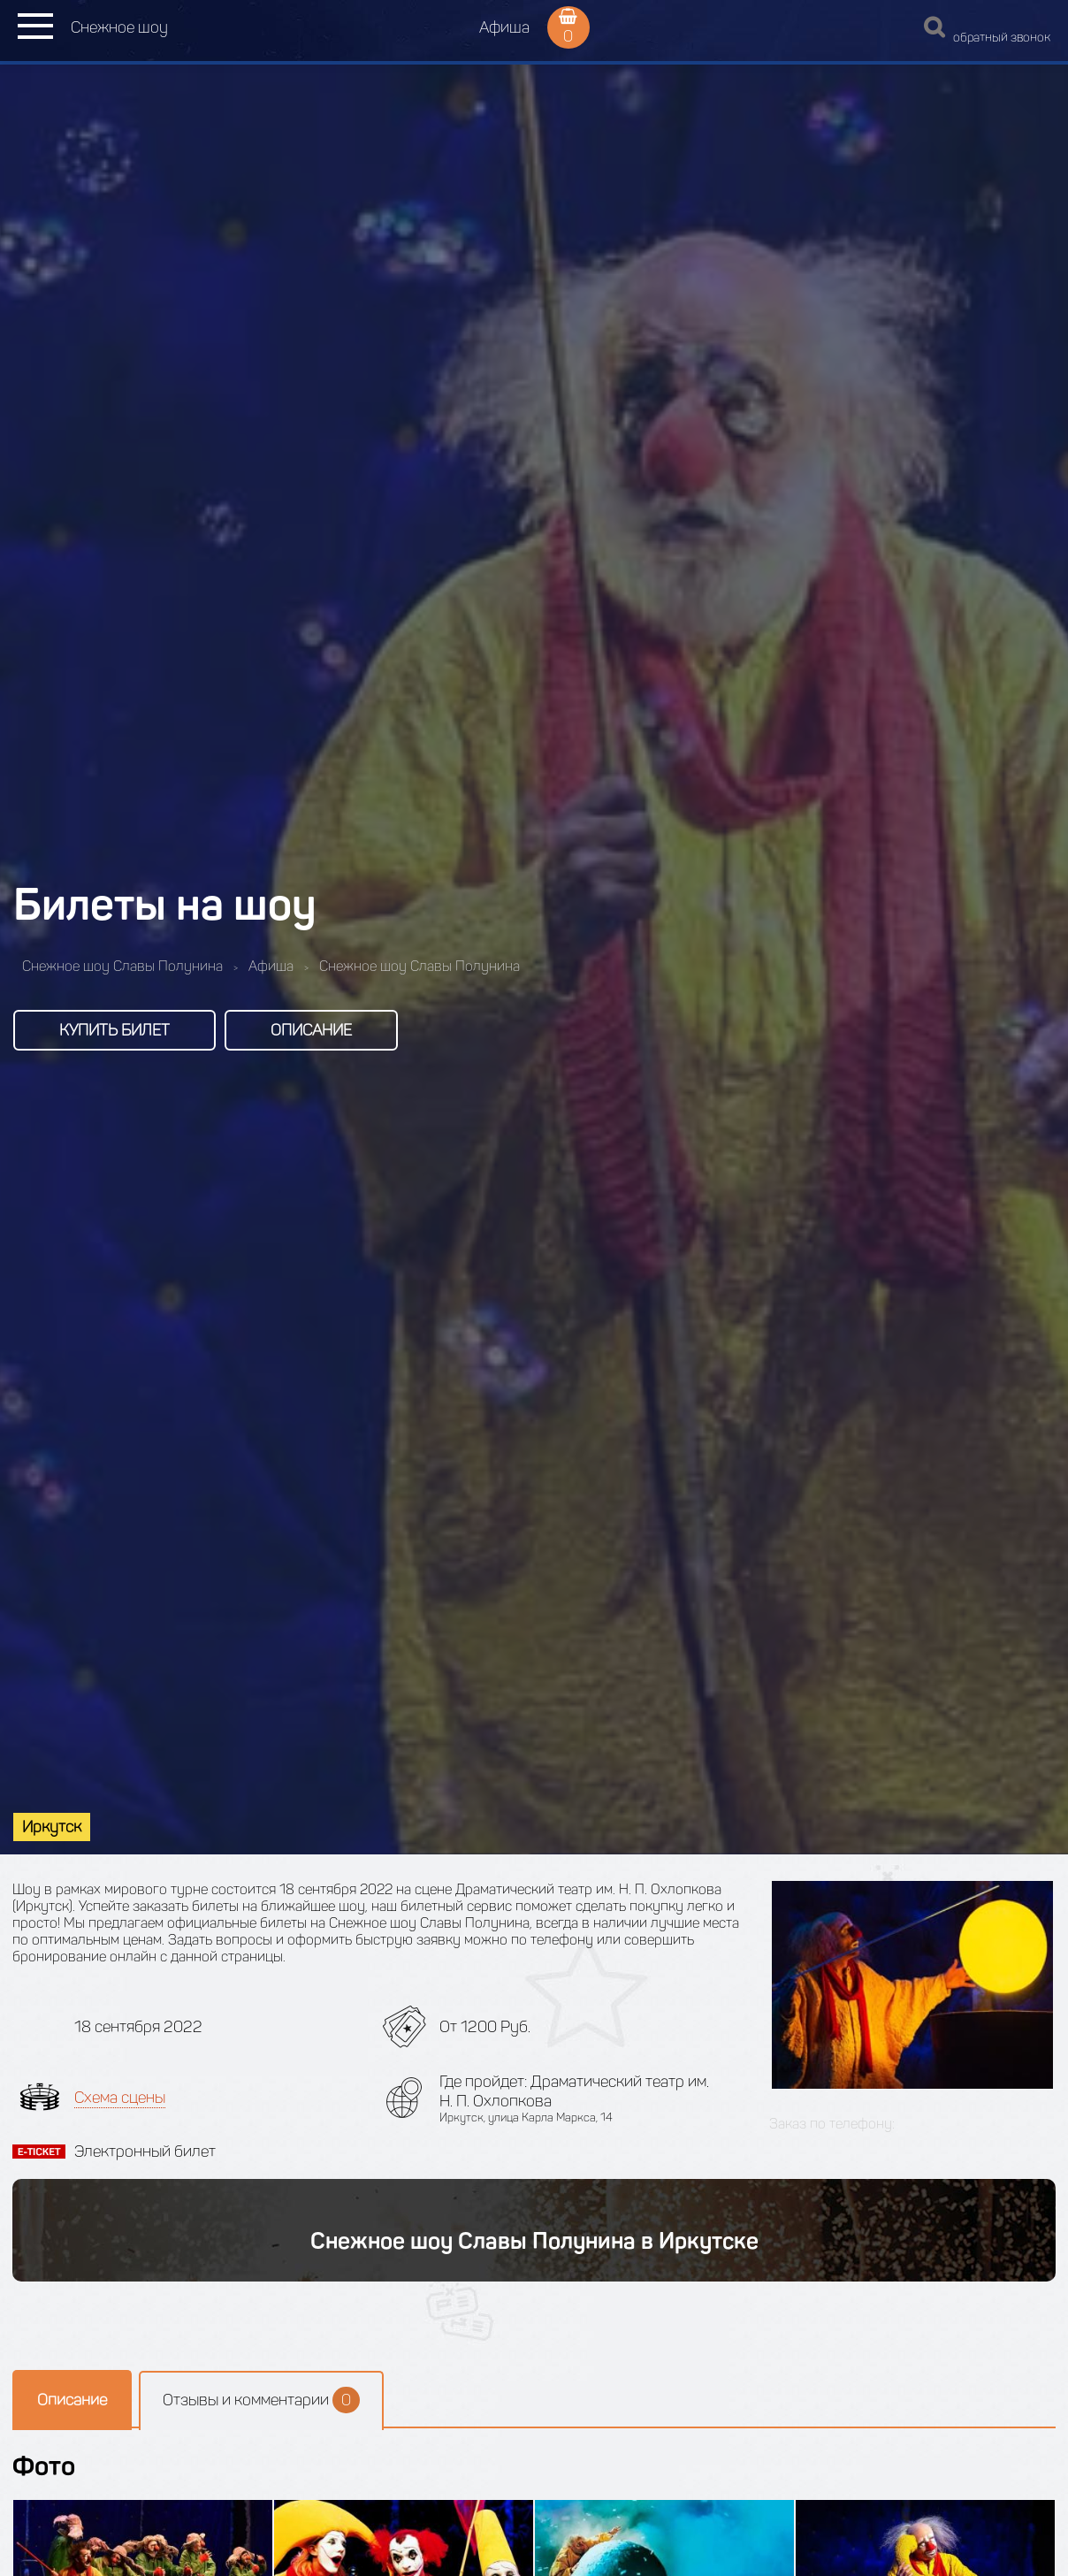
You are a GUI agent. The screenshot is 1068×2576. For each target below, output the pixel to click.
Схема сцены (119, 2097)
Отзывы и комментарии (261, 2400)
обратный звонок (1001, 37)
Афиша (504, 27)
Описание (311, 1030)
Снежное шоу (119, 27)
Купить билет (114, 1030)
